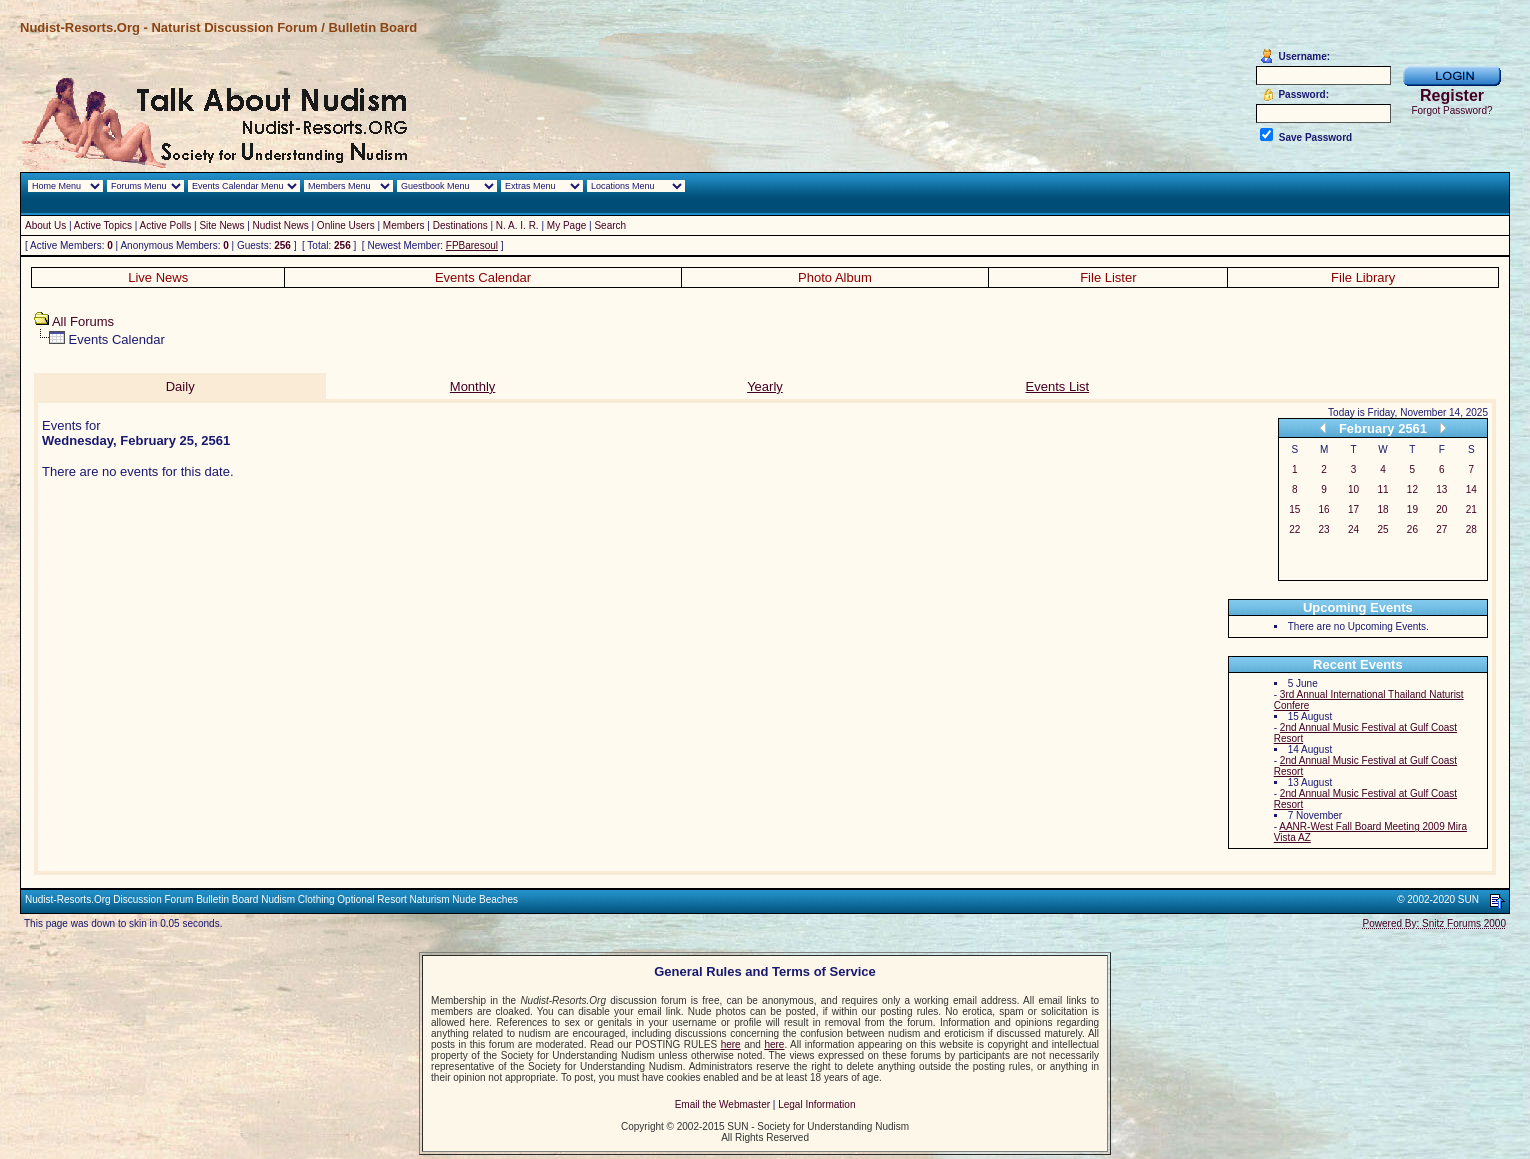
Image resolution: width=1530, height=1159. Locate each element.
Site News (221, 225)
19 (1412, 509)
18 (1382, 509)
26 (1412, 529)
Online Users (346, 225)
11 (1382, 489)
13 (1441, 489)
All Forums (83, 321)
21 (1471, 509)
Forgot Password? (1451, 110)
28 (1471, 529)
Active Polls (166, 225)
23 (1324, 529)
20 (1441, 509)
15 (1294, 509)
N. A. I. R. (517, 225)
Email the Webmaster (722, 1104)
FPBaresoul (472, 245)
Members (404, 225)
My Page (566, 225)
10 (1353, 489)
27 (1441, 529)
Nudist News (281, 225)
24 (1353, 529)
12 (1412, 489)
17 (1353, 509)
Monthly (473, 386)
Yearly (765, 386)
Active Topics (103, 225)
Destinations (460, 225)
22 (1294, 529)
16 (1324, 509)
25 (1382, 529)
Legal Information (816, 1104)
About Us (45, 225)
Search (610, 225)
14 (1471, 489)
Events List (1058, 386)
